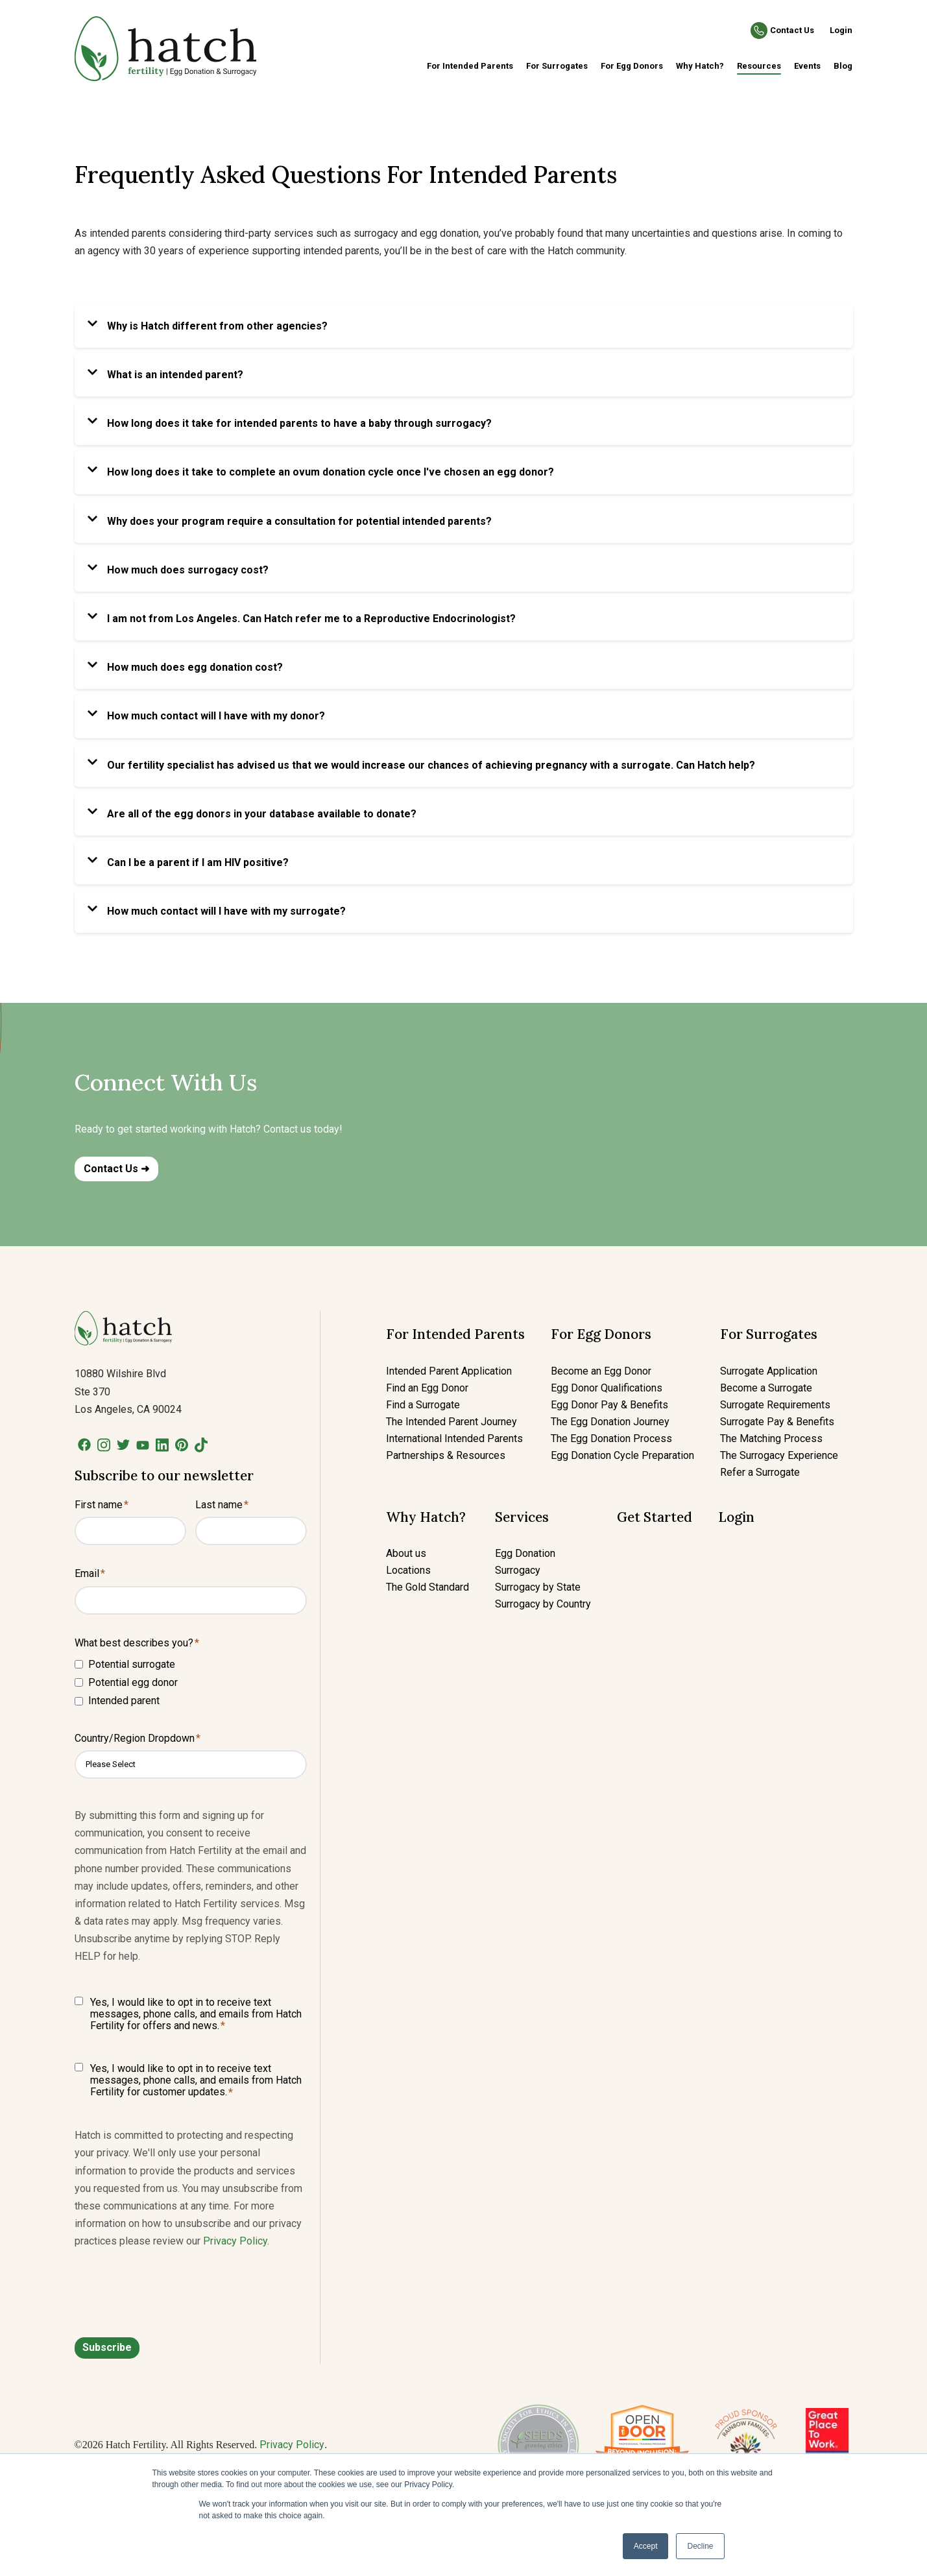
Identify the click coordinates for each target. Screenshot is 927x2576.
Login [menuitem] (736, 1517)
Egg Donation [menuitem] (525, 1553)
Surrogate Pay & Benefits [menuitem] (777, 1421)
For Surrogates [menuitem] (557, 66)
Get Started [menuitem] (654, 1517)
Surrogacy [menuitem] (517, 1570)
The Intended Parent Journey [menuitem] (451, 1421)
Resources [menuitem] (759, 66)
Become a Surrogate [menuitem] (766, 1388)
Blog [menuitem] (843, 66)
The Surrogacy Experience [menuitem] (779, 1455)
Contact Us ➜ (116, 1168)
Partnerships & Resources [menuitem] (445, 1455)
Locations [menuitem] (408, 1570)
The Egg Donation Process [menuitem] (611, 1438)
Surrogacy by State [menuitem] (538, 1587)
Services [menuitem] (522, 1517)
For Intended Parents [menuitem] (470, 66)
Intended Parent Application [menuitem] (449, 1371)
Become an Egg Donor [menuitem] (601, 1371)
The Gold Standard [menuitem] (427, 1587)
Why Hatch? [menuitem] (700, 66)
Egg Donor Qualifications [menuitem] (606, 1388)
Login (841, 30)
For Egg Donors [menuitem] (632, 66)
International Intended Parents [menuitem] (454, 1438)
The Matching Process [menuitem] (771, 1438)
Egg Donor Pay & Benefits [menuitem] (609, 1405)
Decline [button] (700, 2546)
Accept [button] (646, 2546)
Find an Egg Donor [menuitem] (427, 1388)
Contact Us (792, 30)
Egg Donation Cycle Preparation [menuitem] (622, 1455)
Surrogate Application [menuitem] (768, 1371)
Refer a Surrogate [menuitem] (760, 1472)
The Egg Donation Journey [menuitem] (610, 1421)
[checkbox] (191, 1682)
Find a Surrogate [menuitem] (423, 1405)
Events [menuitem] (807, 66)
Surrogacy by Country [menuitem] (543, 1604)
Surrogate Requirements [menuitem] (775, 1405)
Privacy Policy (235, 2241)
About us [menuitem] (406, 1553)
